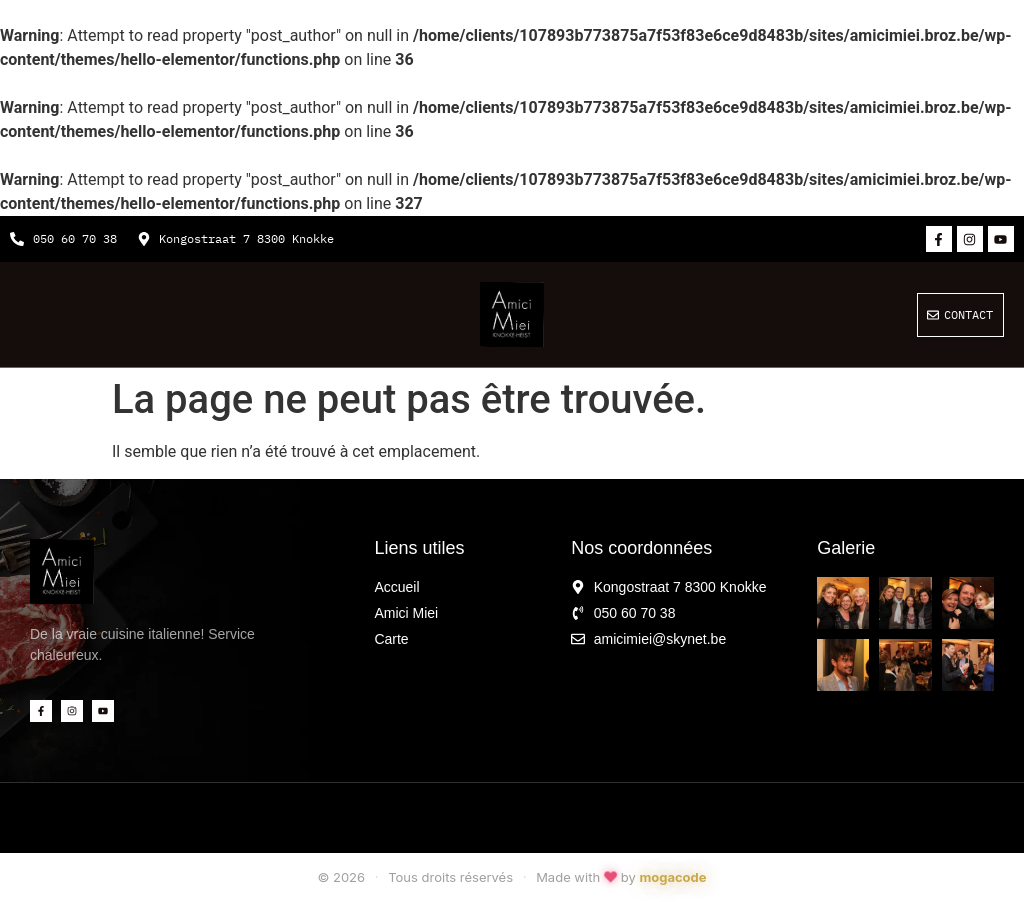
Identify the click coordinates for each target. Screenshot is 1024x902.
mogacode (672, 877)
